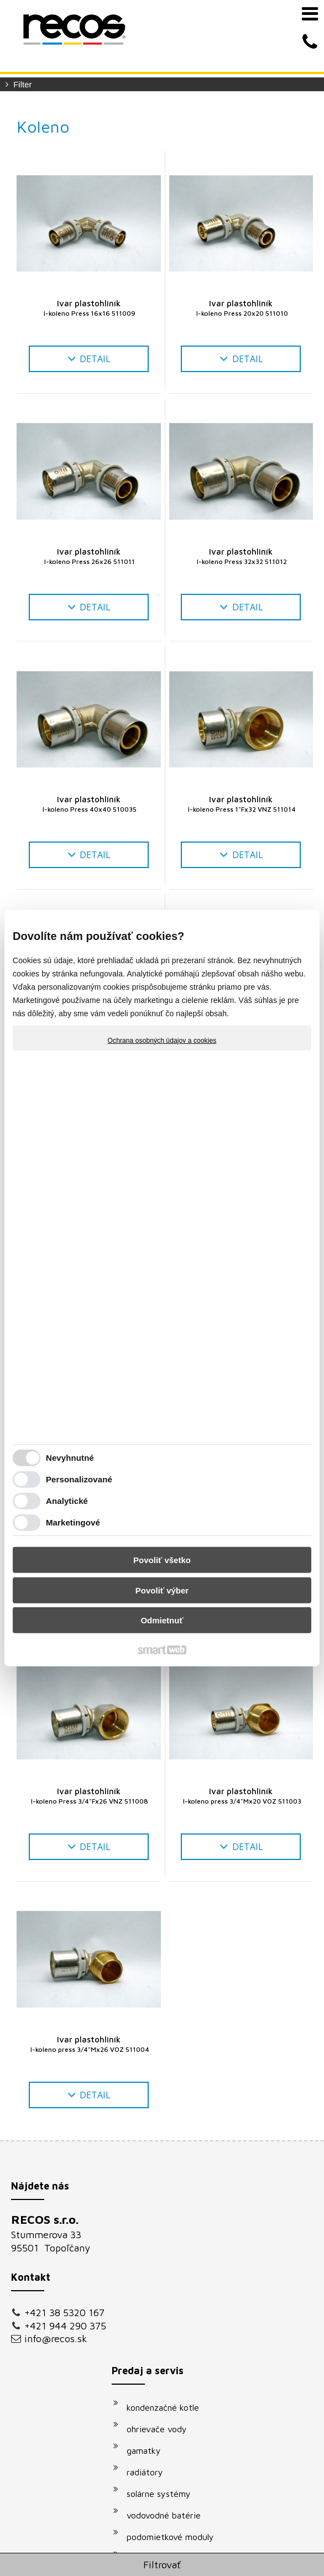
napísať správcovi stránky (242, 2551)
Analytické (67, 1501)
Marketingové (73, 1522)
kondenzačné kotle (168, 2223)
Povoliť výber (162, 1590)
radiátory (150, 2287)
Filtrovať (162, 2564)
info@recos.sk (55, 2362)
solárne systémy (164, 2309)
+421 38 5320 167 (55, 2318)
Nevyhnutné (70, 1457)
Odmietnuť (161, 1620)
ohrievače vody (162, 2244)
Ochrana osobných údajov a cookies (162, 1040)
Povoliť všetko (162, 1560)
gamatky (149, 2266)
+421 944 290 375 (55, 2343)
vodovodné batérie (169, 2330)
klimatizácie (155, 2392)
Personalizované (79, 1479)
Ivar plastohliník (88, 308)
